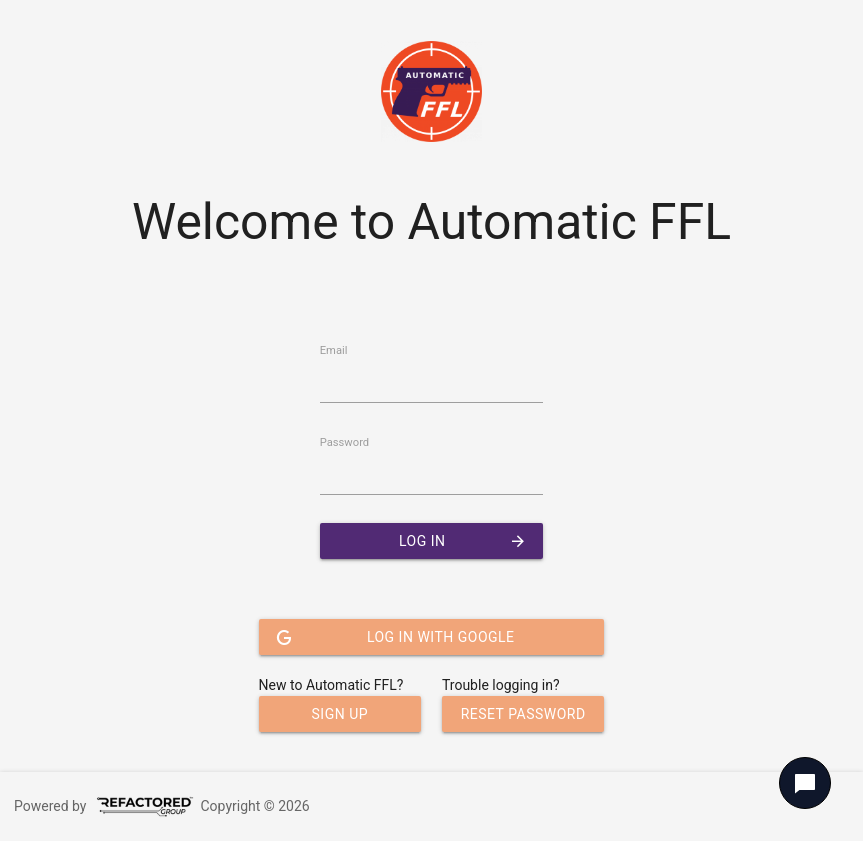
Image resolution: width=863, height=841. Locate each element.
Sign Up (340, 714)
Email (334, 350)
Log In (463, 541)
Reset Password (523, 714)
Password (344, 442)
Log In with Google (395, 637)
